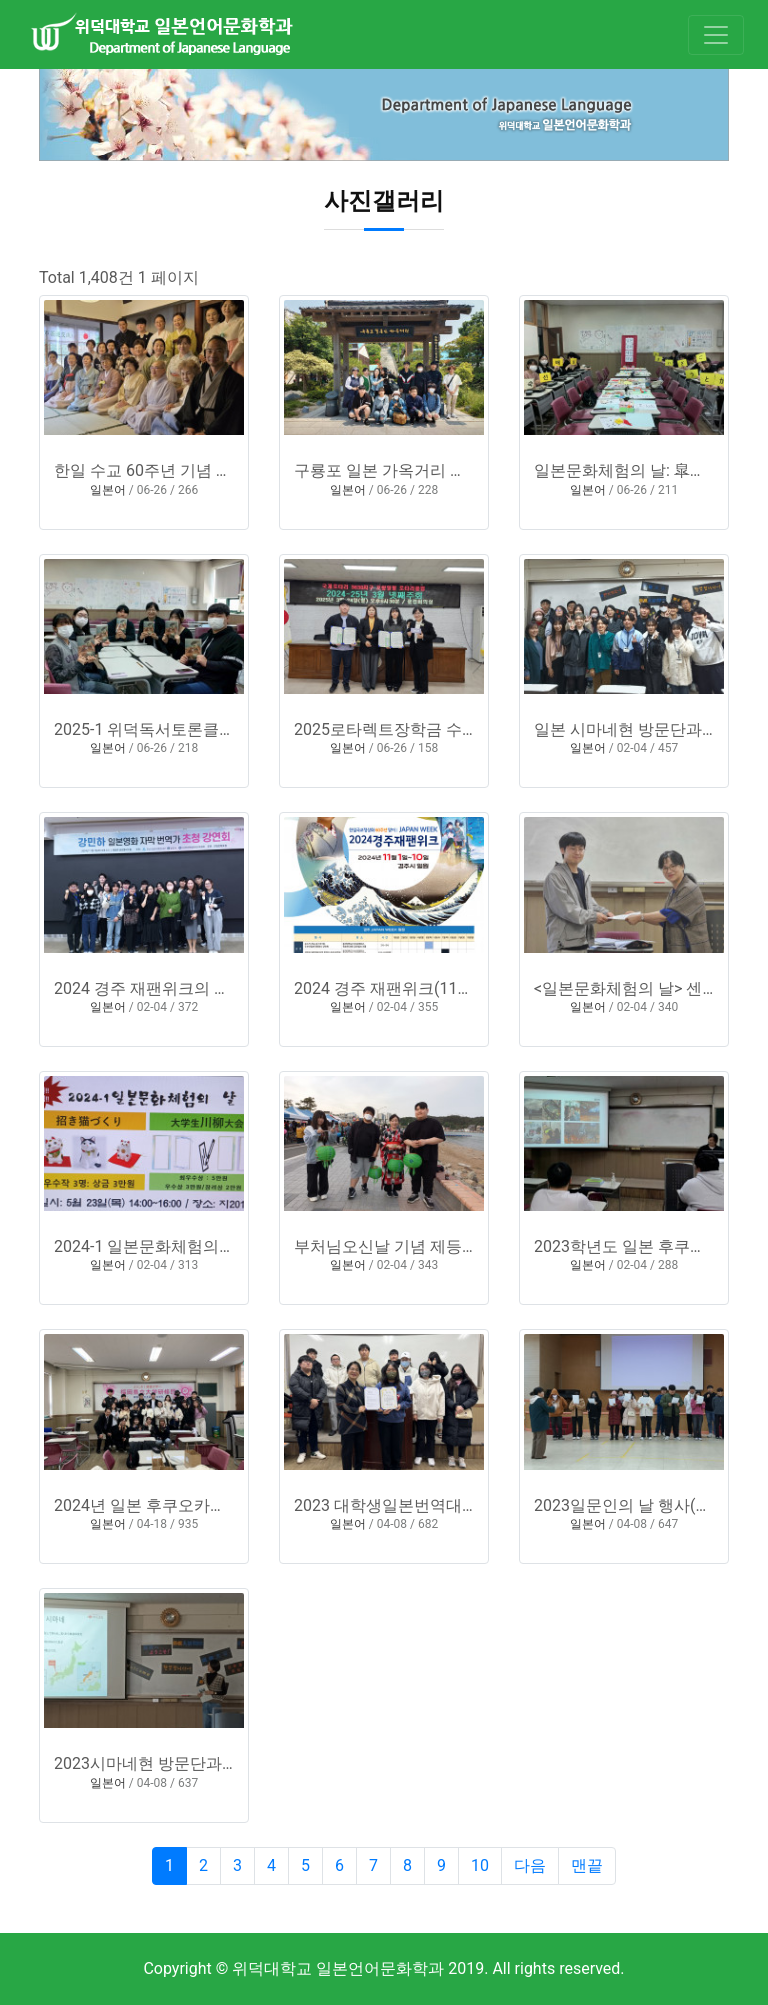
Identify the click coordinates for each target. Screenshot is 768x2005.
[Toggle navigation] (716, 35)
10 (480, 1865)
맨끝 (587, 1865)
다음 (530, 1865)
